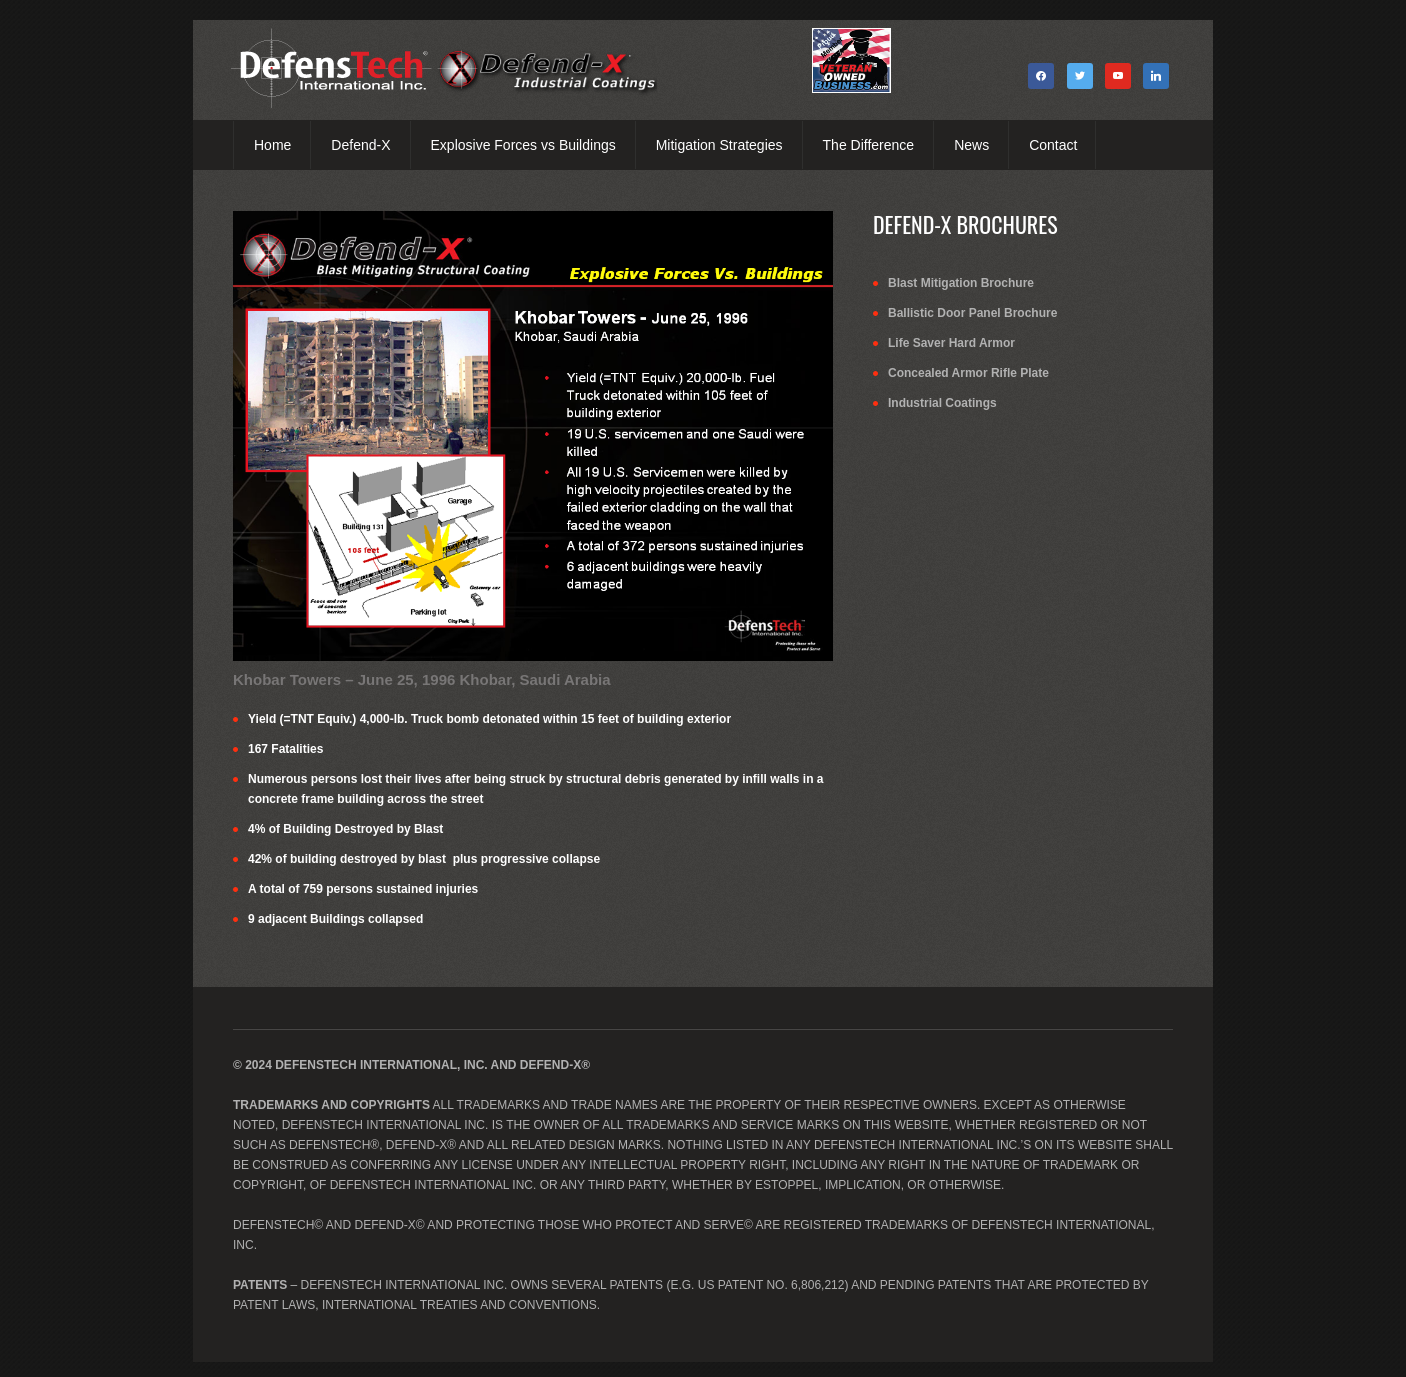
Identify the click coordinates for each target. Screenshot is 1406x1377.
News (971, 145)
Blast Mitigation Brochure (961, 283)
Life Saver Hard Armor (951, 343)
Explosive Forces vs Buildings (523, 145)
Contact (1053, 145)
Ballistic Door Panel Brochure (972, 313)
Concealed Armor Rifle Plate (968, 373)
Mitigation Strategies (719, 145)
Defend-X (360, 145)
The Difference (869, 145)
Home (272, 145)
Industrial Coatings (942, 403)
